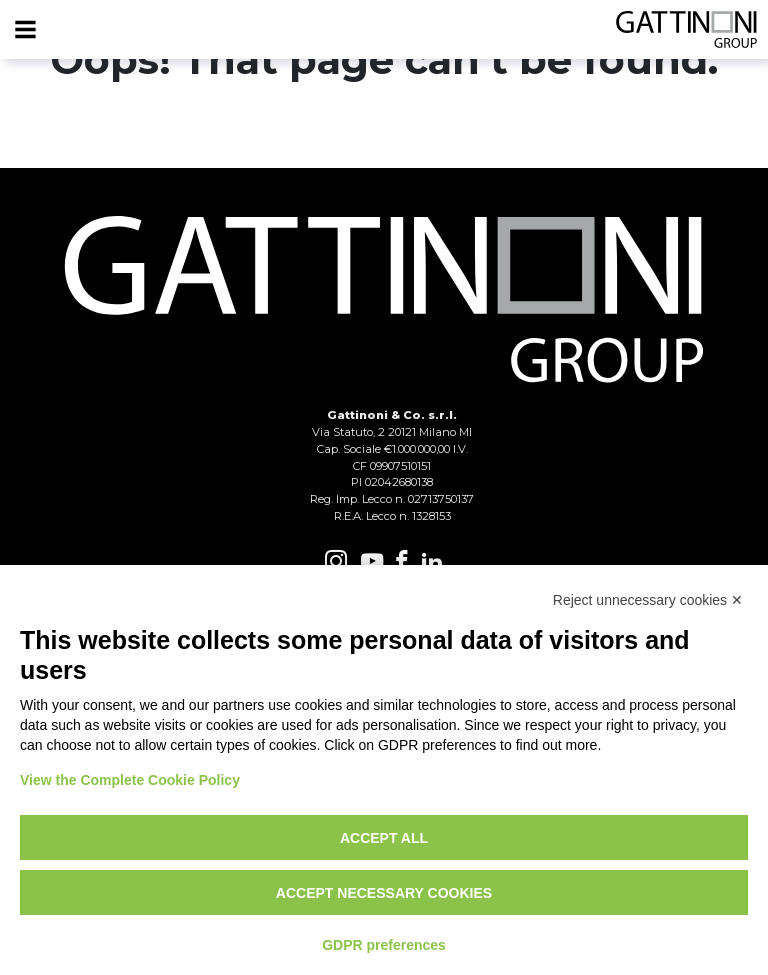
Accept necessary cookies (384, 893)
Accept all (384, 838)
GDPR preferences (384, 945)
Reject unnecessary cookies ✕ (648, 600)
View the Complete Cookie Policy (130, 780)
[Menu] (25, 30)
